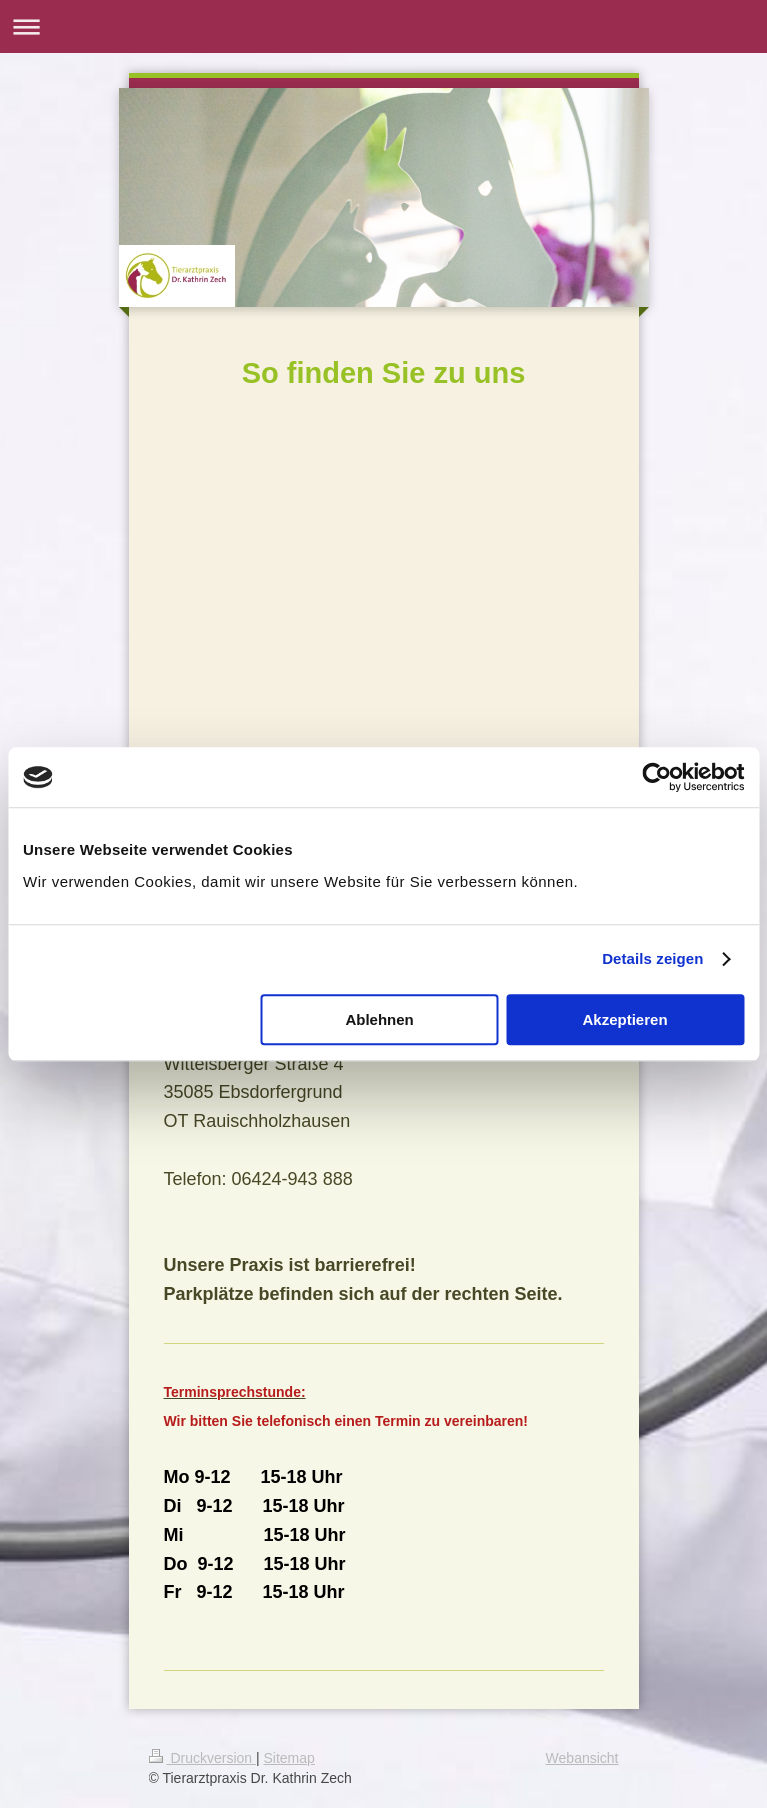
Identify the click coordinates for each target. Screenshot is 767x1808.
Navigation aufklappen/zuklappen (383, 26)
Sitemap (289, 1758)
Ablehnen (379, 1019)
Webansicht (582, 1758)
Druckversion (202, 1758)
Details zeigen (652, 958)
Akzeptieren (625, 1019)
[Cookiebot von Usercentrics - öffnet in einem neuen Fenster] (656, 777)
